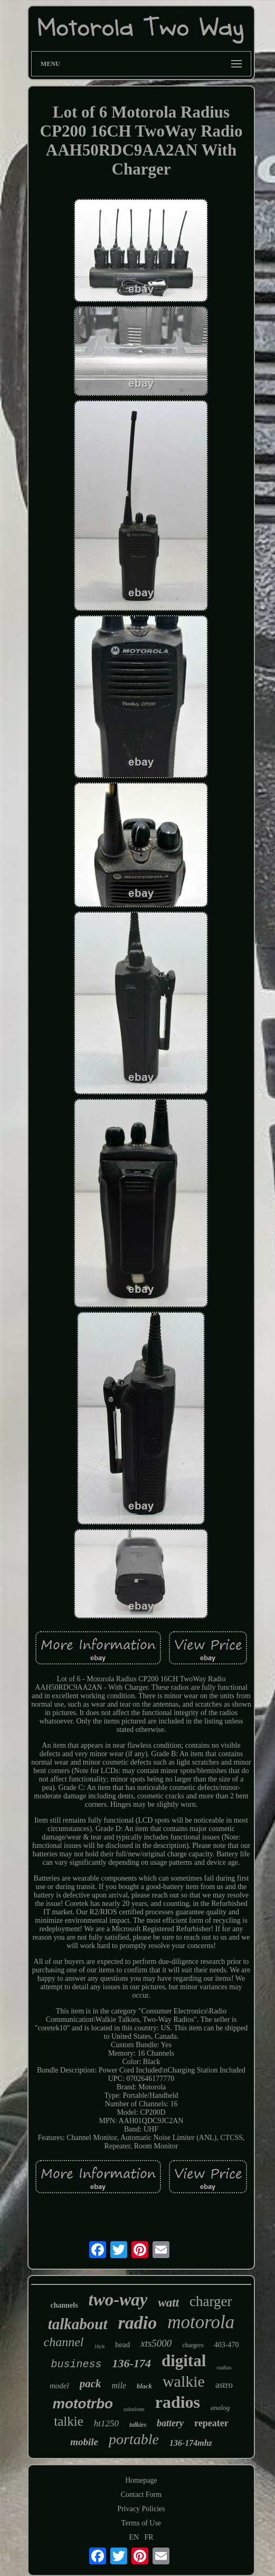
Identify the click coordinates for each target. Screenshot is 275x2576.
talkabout (78, 2324)
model (59, 2385)
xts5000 (156, 2343)
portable (134, 2439)
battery (170, 2423)
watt (168, 2302)
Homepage (141, 2480)
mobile (84, 2441)
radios (177, 2402)
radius (223, 2367)
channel (64, 2342)
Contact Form (141, 2494)
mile (119, 2385)
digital (184, 2360)
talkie (68, 2421)
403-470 (226, 2345)
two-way (118, 2299)
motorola (200, 2322)
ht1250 (106, 2423)
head (122, 2344)
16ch (99, 2346)
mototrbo (83, 2404)
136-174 (131, 2363)
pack (90, 2383)
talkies (137, 2424)
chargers (192, 2345)
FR (149, 2537)
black (144, 2386)
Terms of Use (141, 2523)
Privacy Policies (141, 2509)
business (76, 2364)
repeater (211, 2423)
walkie (184, 2381)
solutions (134, 2409)
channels (64, 2305)
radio (137, 2322)
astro (224, 2385)
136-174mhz (190, 2442)
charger (210, 2301)
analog (220, 2408)
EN (134, 2537)
